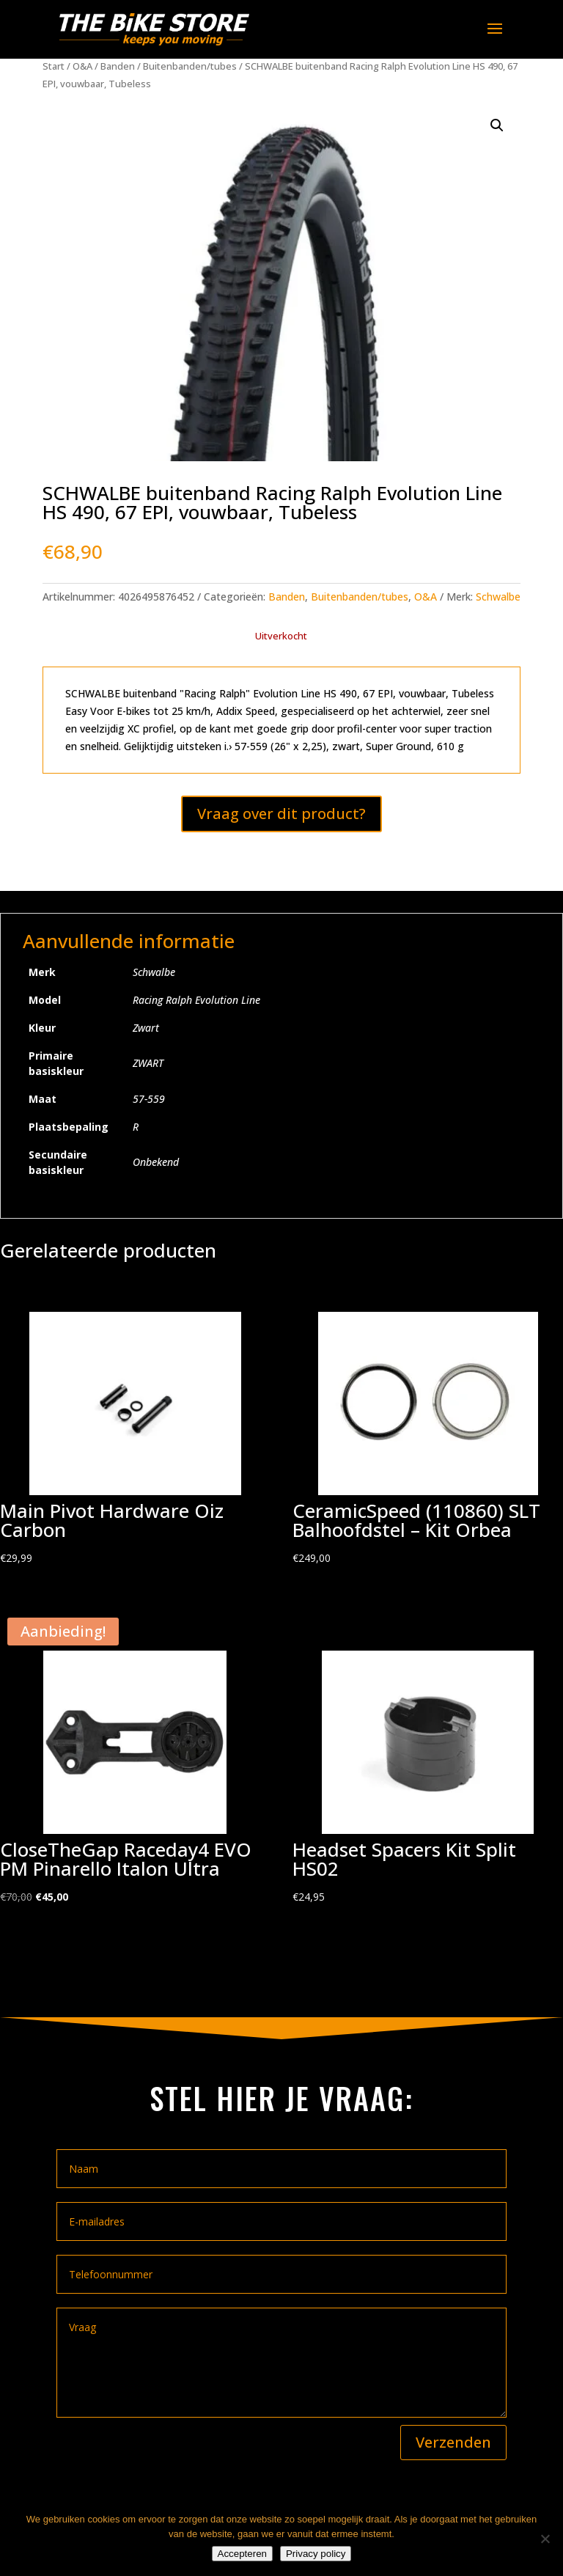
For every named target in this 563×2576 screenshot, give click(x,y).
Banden (117, 66)
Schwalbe (498, 596)
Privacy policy (315, 2553)
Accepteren (242, 2553)
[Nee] (544, 2538)
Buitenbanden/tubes (190, 66)
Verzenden (453, 2442)
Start (54, 66)
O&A (82, 66)
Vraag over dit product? (281, 813)
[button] (497, 125)
